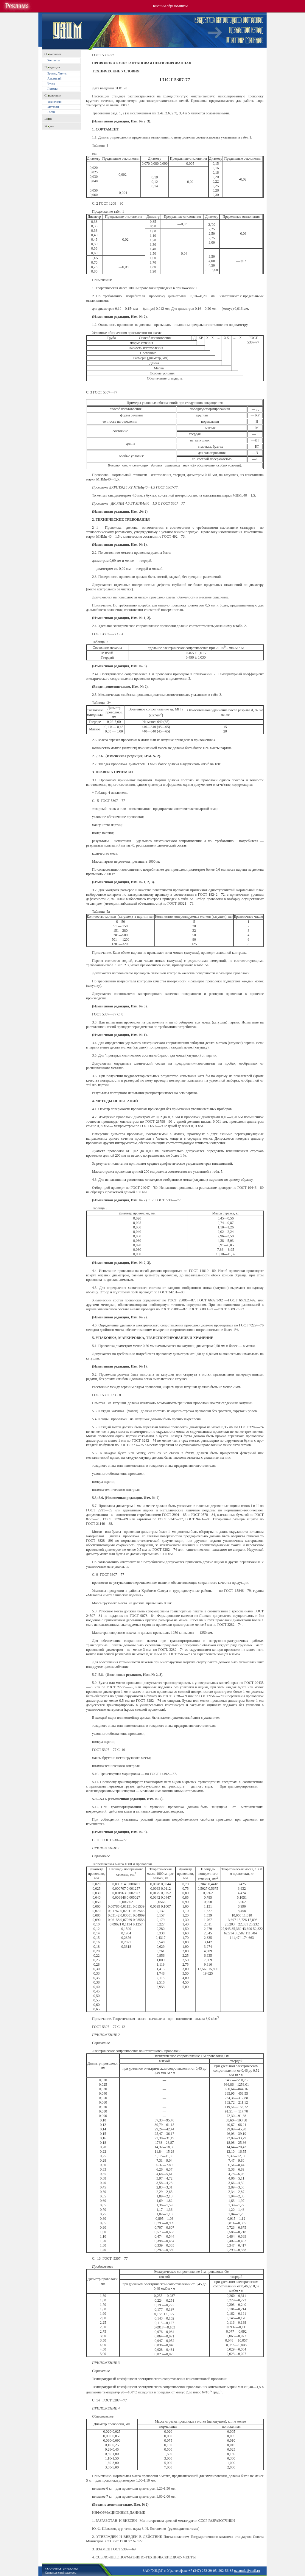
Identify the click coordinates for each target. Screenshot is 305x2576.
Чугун (51, 83)
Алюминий (54, 78)
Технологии (54, 101)
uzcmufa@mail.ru (247, 2571)
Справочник (52, 95)
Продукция (52, 67)
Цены (48, 118)
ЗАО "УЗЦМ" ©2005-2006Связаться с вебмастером (61, 2571)
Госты (51, 111)
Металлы (53, 106)
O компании (52, 54)
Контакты (53, 60)
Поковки (52, 88)
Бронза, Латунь (57, 73)
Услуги (49, 126)
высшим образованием (170, 6)
